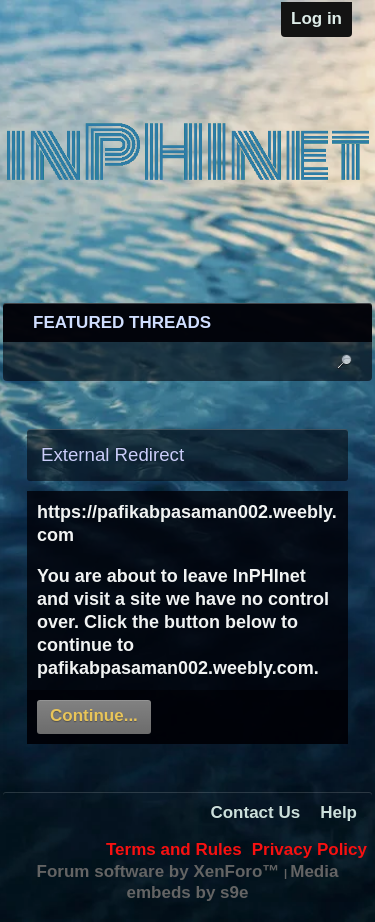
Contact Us (255, 812)
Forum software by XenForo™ (160, 871)
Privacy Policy (309, 849)
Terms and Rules (174, 849)
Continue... (94, 715)
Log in (316, 18)
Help (338, 812)
